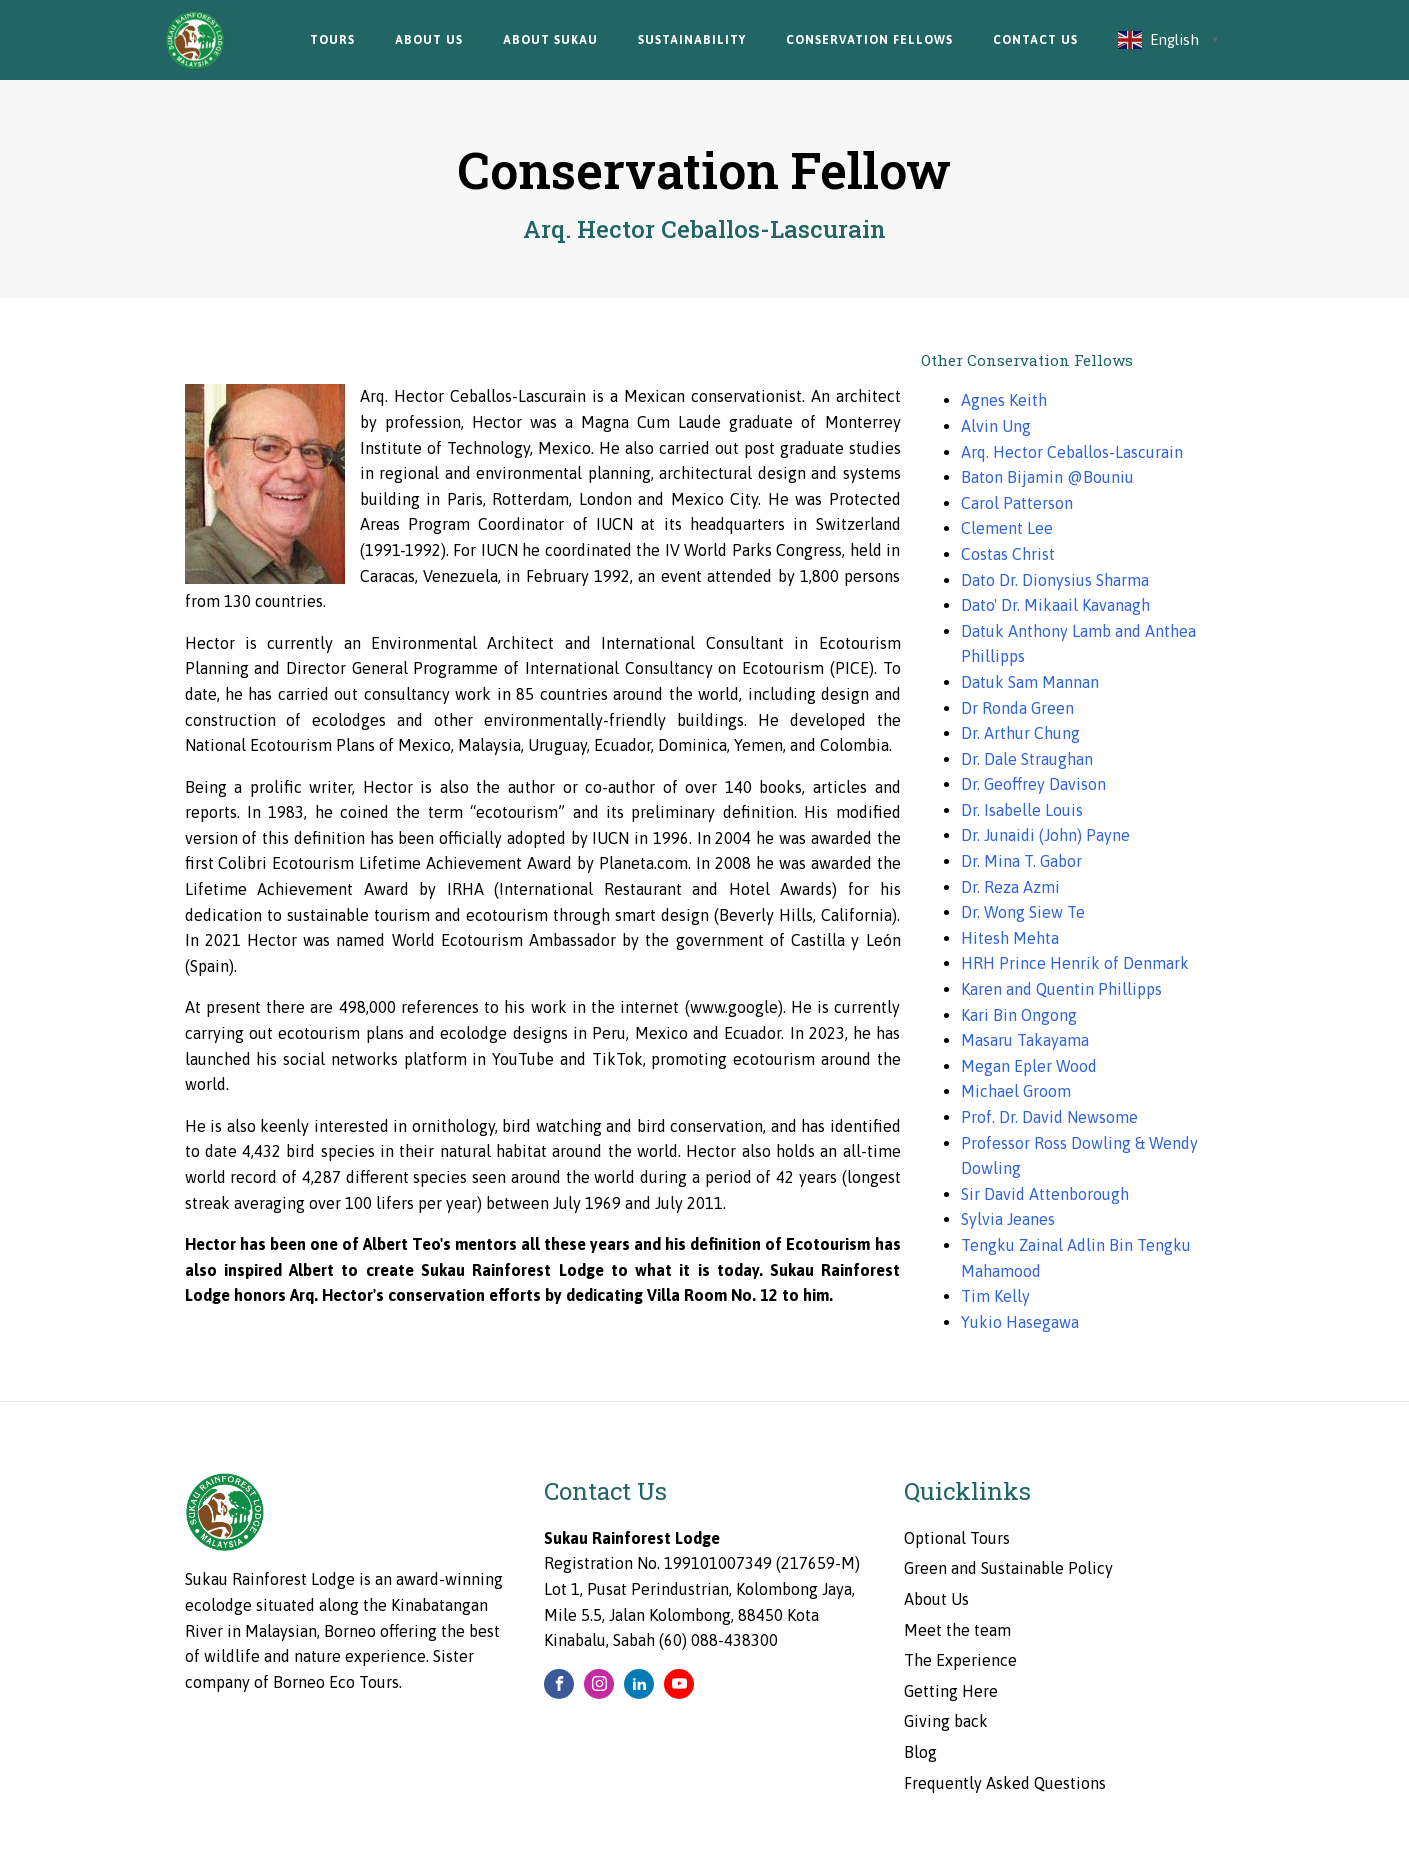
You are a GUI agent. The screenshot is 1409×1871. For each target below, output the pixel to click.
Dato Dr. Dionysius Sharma (1055, 580)
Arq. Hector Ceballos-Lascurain (1072, 452)
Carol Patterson (1017, 503)
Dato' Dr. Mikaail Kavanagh (1055, 605)
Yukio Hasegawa (1020, 1322)
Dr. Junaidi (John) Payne (1045, 835)
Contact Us (1035, 40)
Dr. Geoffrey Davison (1033, 784)
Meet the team (957, 1630)
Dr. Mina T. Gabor (1021, 861)
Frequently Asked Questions (1005, 1783)
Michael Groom (1016, 1091)
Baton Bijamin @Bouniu (1047, 477)
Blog (920, 1752)
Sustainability (692, 40)
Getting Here (951, 1691)
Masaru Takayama (1025, 1040)
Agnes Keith (1004, 400)
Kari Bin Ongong (1019, 1015)
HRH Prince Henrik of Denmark (1075, 963)
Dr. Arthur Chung (1020, 733)
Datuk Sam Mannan (1030, 682)
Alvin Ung (996, 426)
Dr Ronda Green (1017, 708)
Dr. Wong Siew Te (1023, 912)
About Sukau (550, 40)
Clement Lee (1007, 528)
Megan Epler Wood (1029, 1066)
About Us (429, 40)
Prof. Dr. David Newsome (1049, 1117)
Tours (332, 40)
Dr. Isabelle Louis (1022, 810)
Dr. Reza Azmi (1010, 887)
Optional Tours (957, 1538)
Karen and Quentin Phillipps (1061, 989)
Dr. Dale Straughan (1027, 759)
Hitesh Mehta (1010, 938)
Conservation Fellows (869, 40)
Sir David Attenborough (1045, 1194)
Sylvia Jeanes (1008, 1219)
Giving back (946, 1721)
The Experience (960, 1660)
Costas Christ (1008, 554)
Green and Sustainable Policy (1008, 1568)
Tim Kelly (995, 1296)
